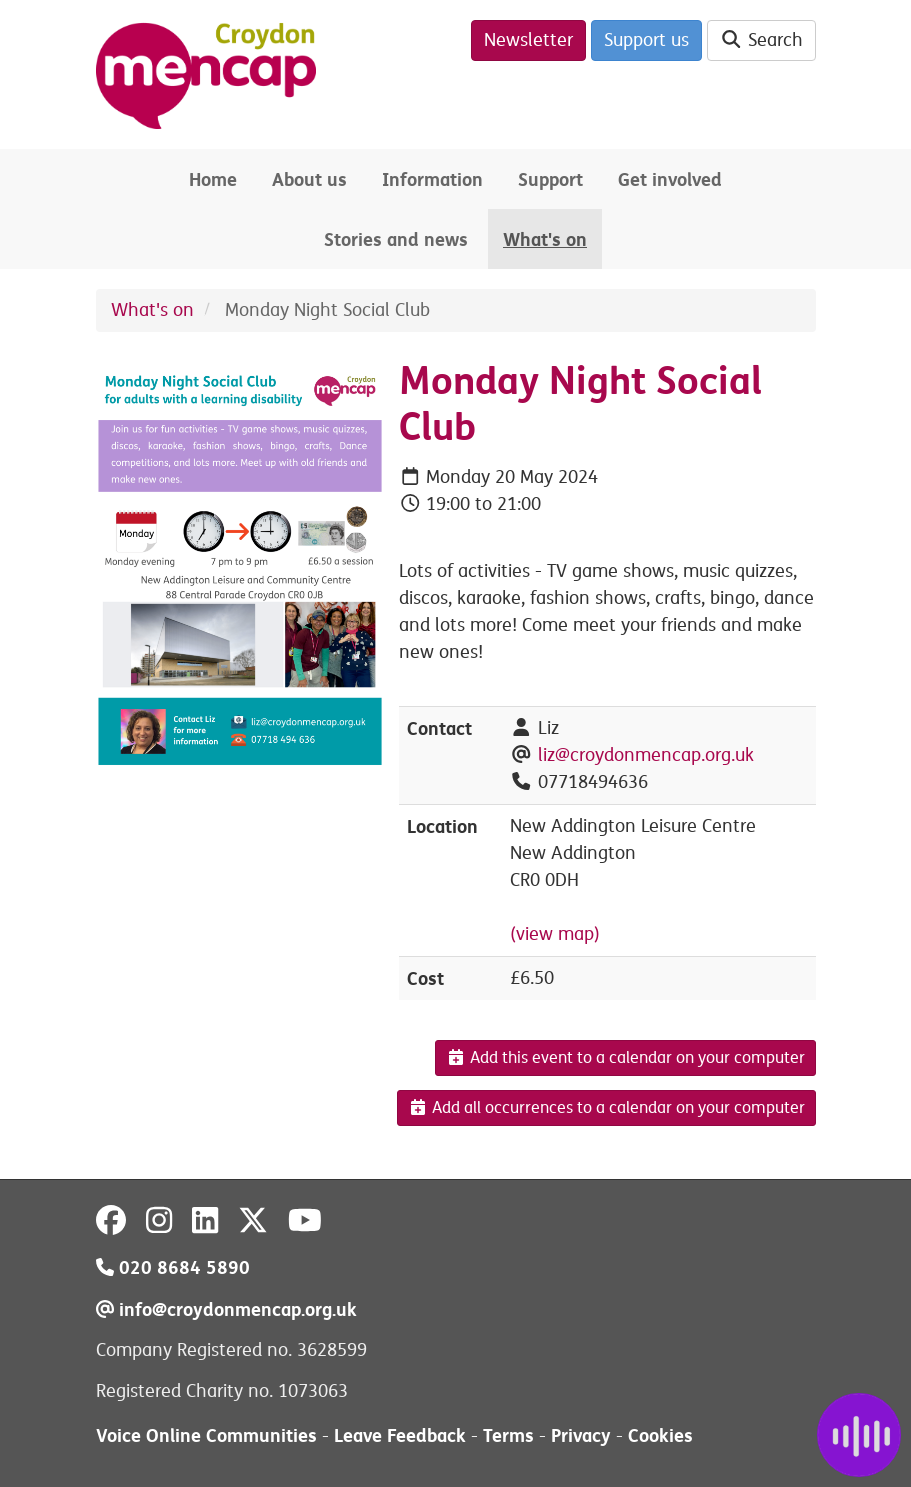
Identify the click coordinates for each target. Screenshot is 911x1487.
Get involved (670, 179)
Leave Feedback (400, 1435)
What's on (545, 239)
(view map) (555, 934)
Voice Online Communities (206, 1435)
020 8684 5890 (173, 1267)
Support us (646, 40)
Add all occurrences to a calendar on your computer (606, 1108)
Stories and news (396, 239)
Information (432, 179)
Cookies (660, 1435)
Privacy (581, 1435)
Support (550, 179)
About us (309, 179)
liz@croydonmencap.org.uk (646, 755)
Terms (508, 1435)
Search (761, 40)
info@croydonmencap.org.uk (226, 1309)
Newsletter (528, 40)
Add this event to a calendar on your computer (625, 1058)
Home (213, 179)
